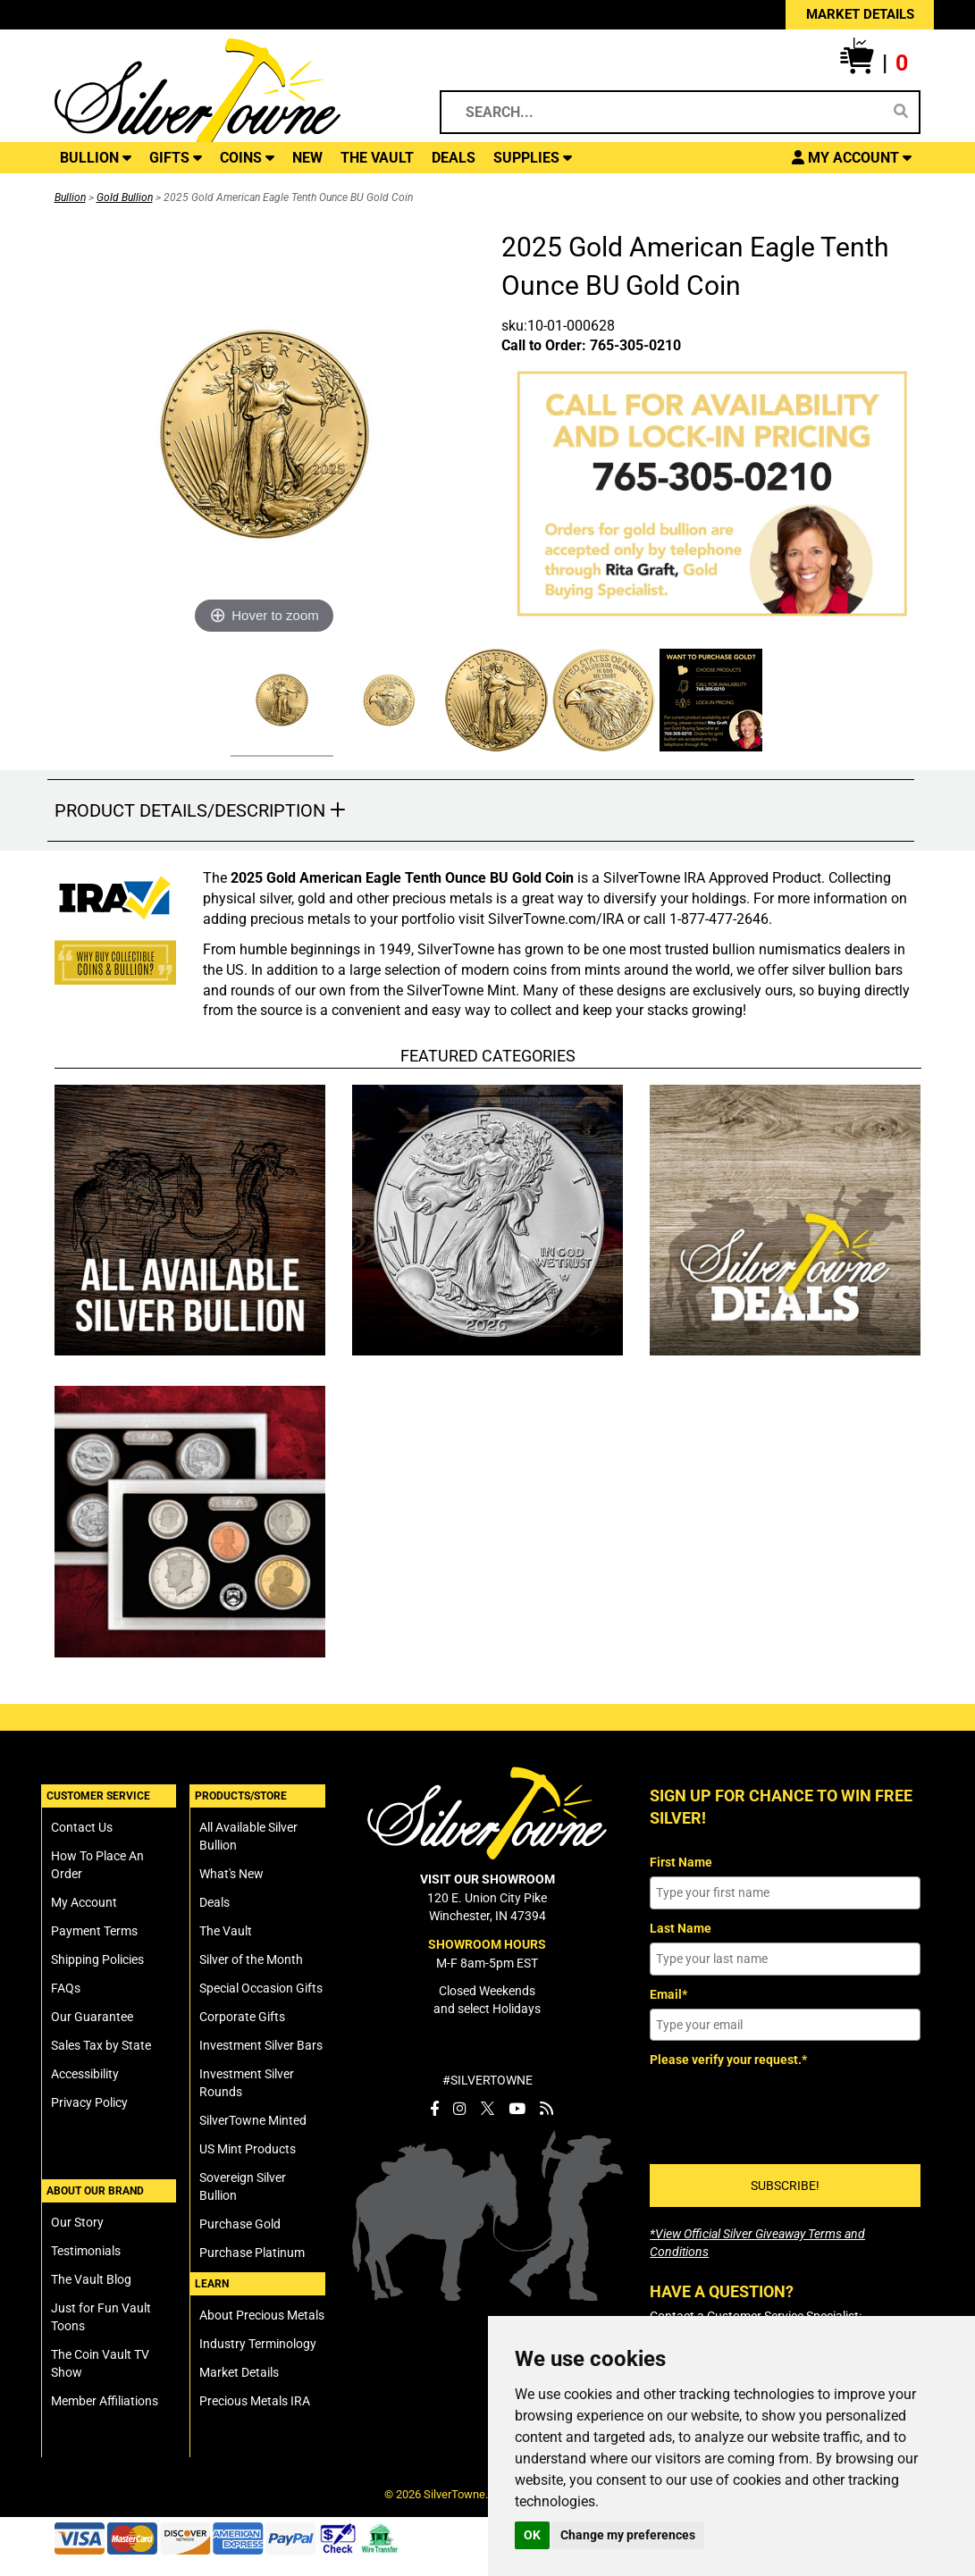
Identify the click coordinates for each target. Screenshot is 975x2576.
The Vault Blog (91, 2279)
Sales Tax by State (101, 2045)
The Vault (225, 1931)
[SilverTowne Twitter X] (487, 2109)
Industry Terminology (257, 2344)
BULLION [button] (95, 157)
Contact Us (82, 1827)
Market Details (239, 2372)
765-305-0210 (635, 345)
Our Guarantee (92, 2017)
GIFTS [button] (175, 157)
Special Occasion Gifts (261, 1988)
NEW (307, 157)
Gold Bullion (125, 197)
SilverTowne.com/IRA (556, 918)
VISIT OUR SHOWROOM (487, 1879)
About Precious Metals (261, 2315)
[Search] (901, 111)
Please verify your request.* (728, 2059)
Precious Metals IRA (254, 2401)
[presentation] (785, 2109)
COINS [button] (247, 157)
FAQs (65, 1988)
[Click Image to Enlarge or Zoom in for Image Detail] (264, 434)
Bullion (70, 197)
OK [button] (532, 2535)
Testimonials (86, 2251)
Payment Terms (94, 1931)
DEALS (453, 157)
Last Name (680, 1928)
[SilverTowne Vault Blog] (546, 2109)
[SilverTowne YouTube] (517, 2109)
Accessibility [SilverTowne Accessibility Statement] (85, 2074)
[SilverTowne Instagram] (459, 2109)
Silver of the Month (251, 1959)
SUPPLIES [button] (532, 157)
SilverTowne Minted (253, 2120)
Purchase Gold (240, 2224)
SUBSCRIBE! (785, 2185)
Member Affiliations (104, 2401)
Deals (214, 1902)
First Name (681, 1862)
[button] (874, 63)
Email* (668, 1994)
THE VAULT (377, 157)
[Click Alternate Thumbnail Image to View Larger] (279, 703)
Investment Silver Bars (261, 2045)
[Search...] (667, 112)
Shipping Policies (97, 1959)
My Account (84, 1902)
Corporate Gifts (242, 2017)
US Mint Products (247, 2149)
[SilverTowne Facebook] (434, 2109)
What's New (231, 1874)
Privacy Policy (89, 2102)
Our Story (77, 2222)
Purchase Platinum (252, 2252)
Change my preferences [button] (627, 2535)
